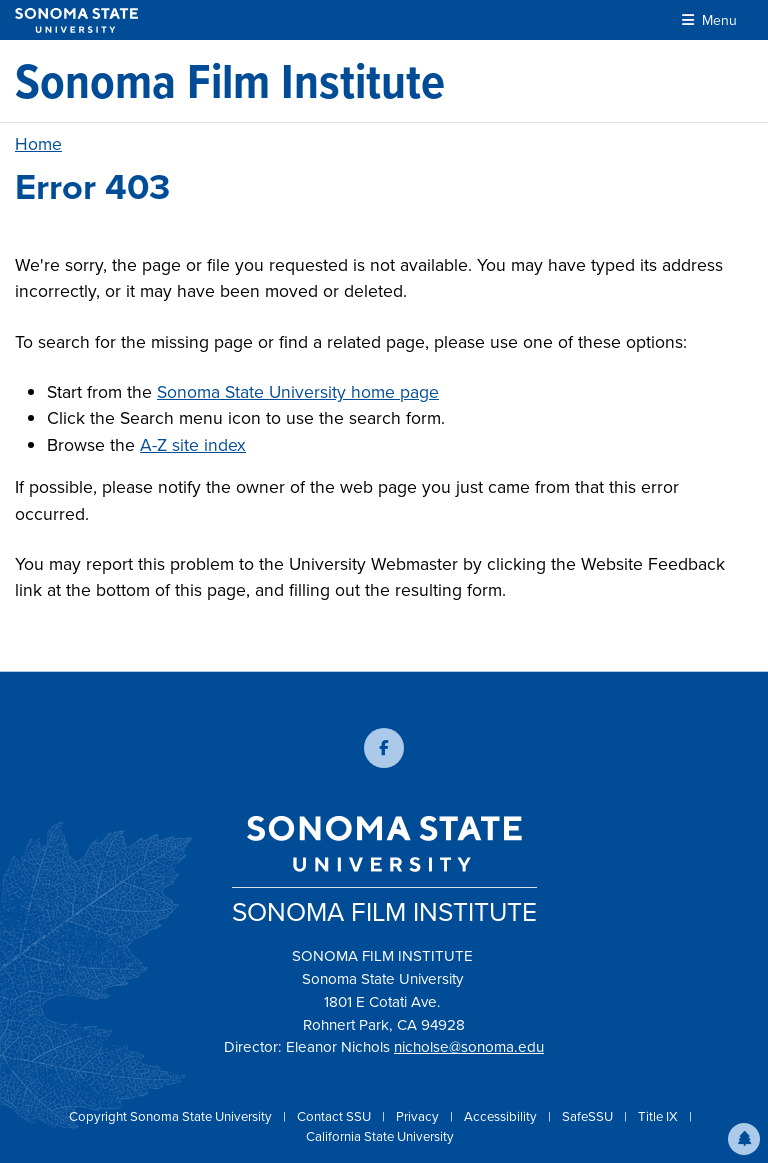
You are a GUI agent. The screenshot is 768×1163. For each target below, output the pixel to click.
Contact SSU (335, 1116)
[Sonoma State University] (76, 20)
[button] (744, 1139)
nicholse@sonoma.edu (469, 1047)
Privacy (419, 1116)
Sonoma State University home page (298, 392)
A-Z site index (193, 445)
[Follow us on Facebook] (384, 748)
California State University (380, 1136)
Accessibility (502, 1116)
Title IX (659, 1116)
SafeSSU (589, 1116)
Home (38, 144)
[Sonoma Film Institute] (230, 81)
